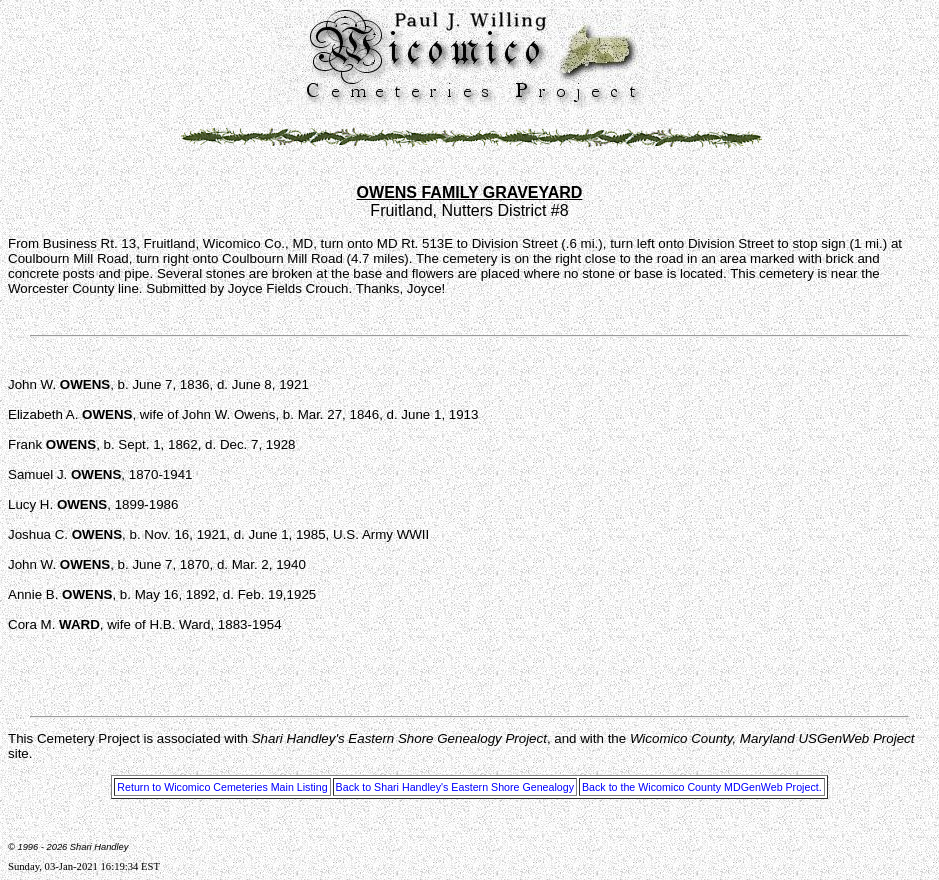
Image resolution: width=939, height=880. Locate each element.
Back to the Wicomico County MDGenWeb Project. (702, 787)
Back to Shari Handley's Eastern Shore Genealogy (455, 787)
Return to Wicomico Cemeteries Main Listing (222, 787)
